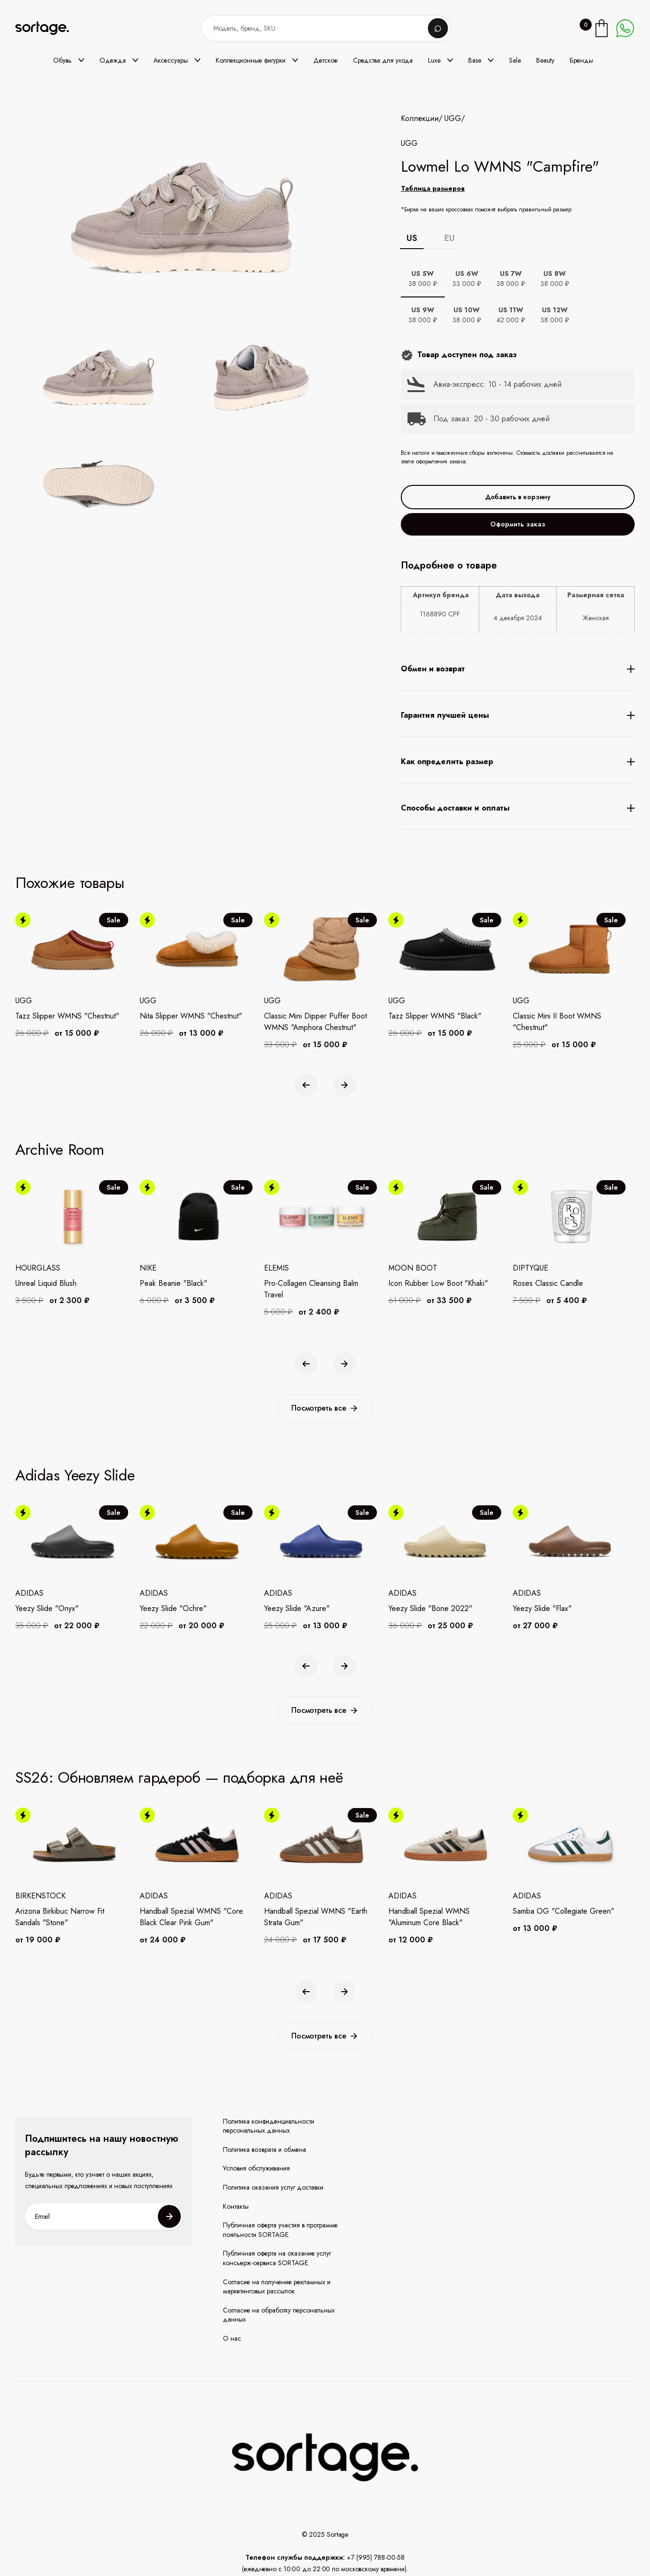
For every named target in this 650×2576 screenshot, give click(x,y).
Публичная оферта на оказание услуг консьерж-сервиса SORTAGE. (277, 2258)
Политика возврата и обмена (264, 2149)
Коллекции (420, 118)
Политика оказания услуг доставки (273, 2187)
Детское (325, 60)
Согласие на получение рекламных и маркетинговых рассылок (277, 2287)
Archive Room (59, 1150)
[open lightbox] (208, 433)
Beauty (545, 60)
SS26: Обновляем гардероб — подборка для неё (179, 1777)
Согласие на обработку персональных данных (279, 2315)
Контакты (236, 2206)
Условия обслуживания (256, 2168)
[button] (68, 60)
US (412, 238)
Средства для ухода (383, 60)
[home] (48, 28)
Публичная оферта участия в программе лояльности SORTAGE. (280, 2230)
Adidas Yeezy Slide (75, 1475)
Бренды (581, 60)
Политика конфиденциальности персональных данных (268, 2126)
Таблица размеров (433, 188)
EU (449, 238)
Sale (515, 60)
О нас (232, 2338)
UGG (452, 118)
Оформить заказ (517, 524)
